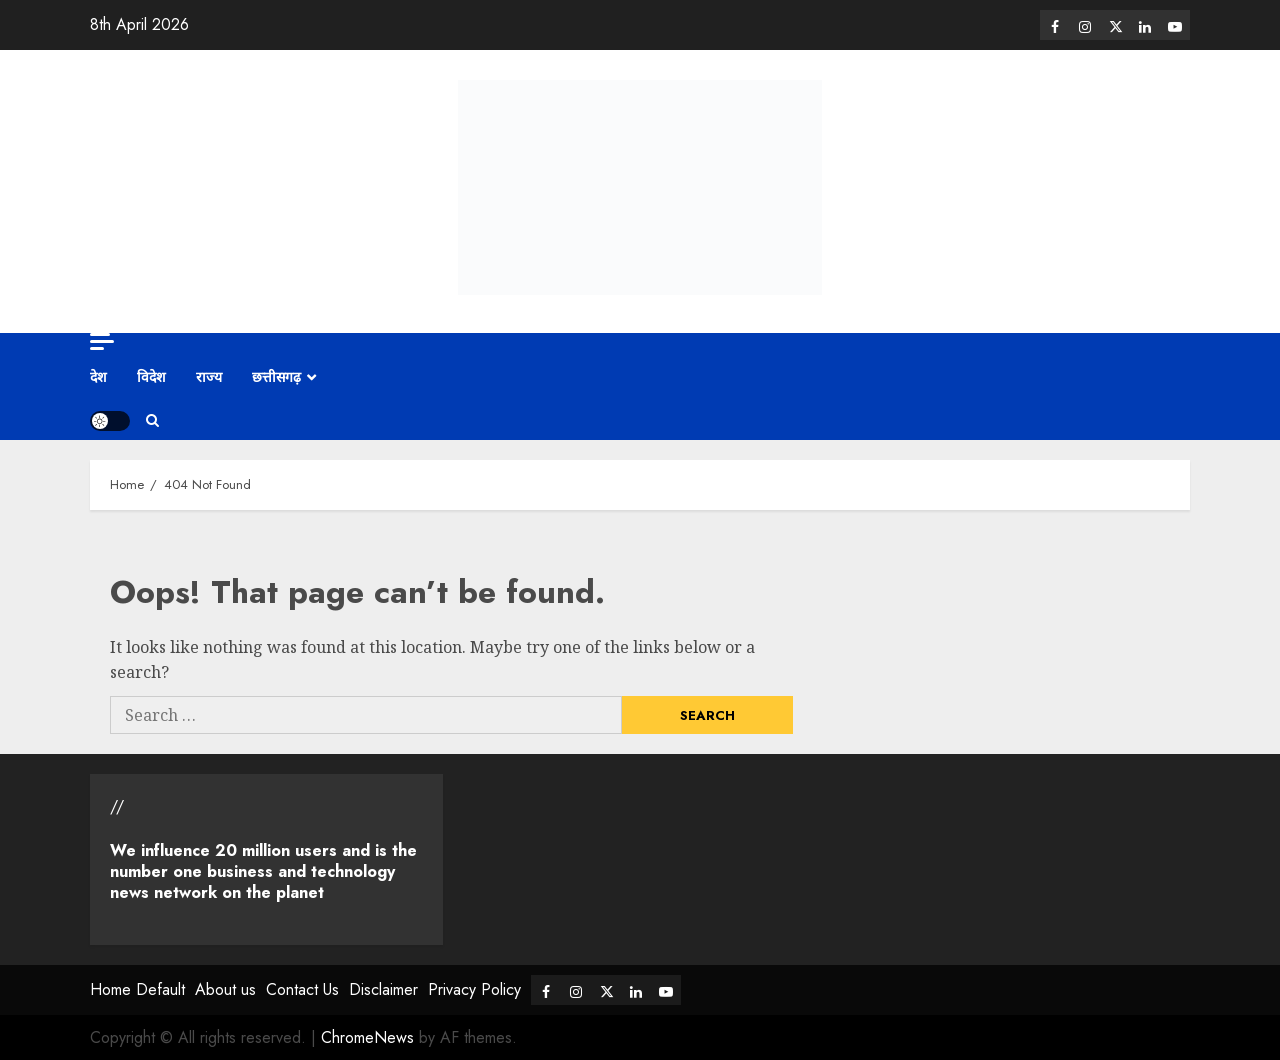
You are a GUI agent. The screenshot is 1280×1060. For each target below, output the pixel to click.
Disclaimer (383, 989)
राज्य (209, 377)
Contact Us (302, 989)
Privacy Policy (474, 989)
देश (98, 377)
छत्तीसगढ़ (276, 377)
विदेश (151, 377)
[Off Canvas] (102, 341)
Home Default (137, 989)
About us (225, 989)
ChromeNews (367, 1037)
